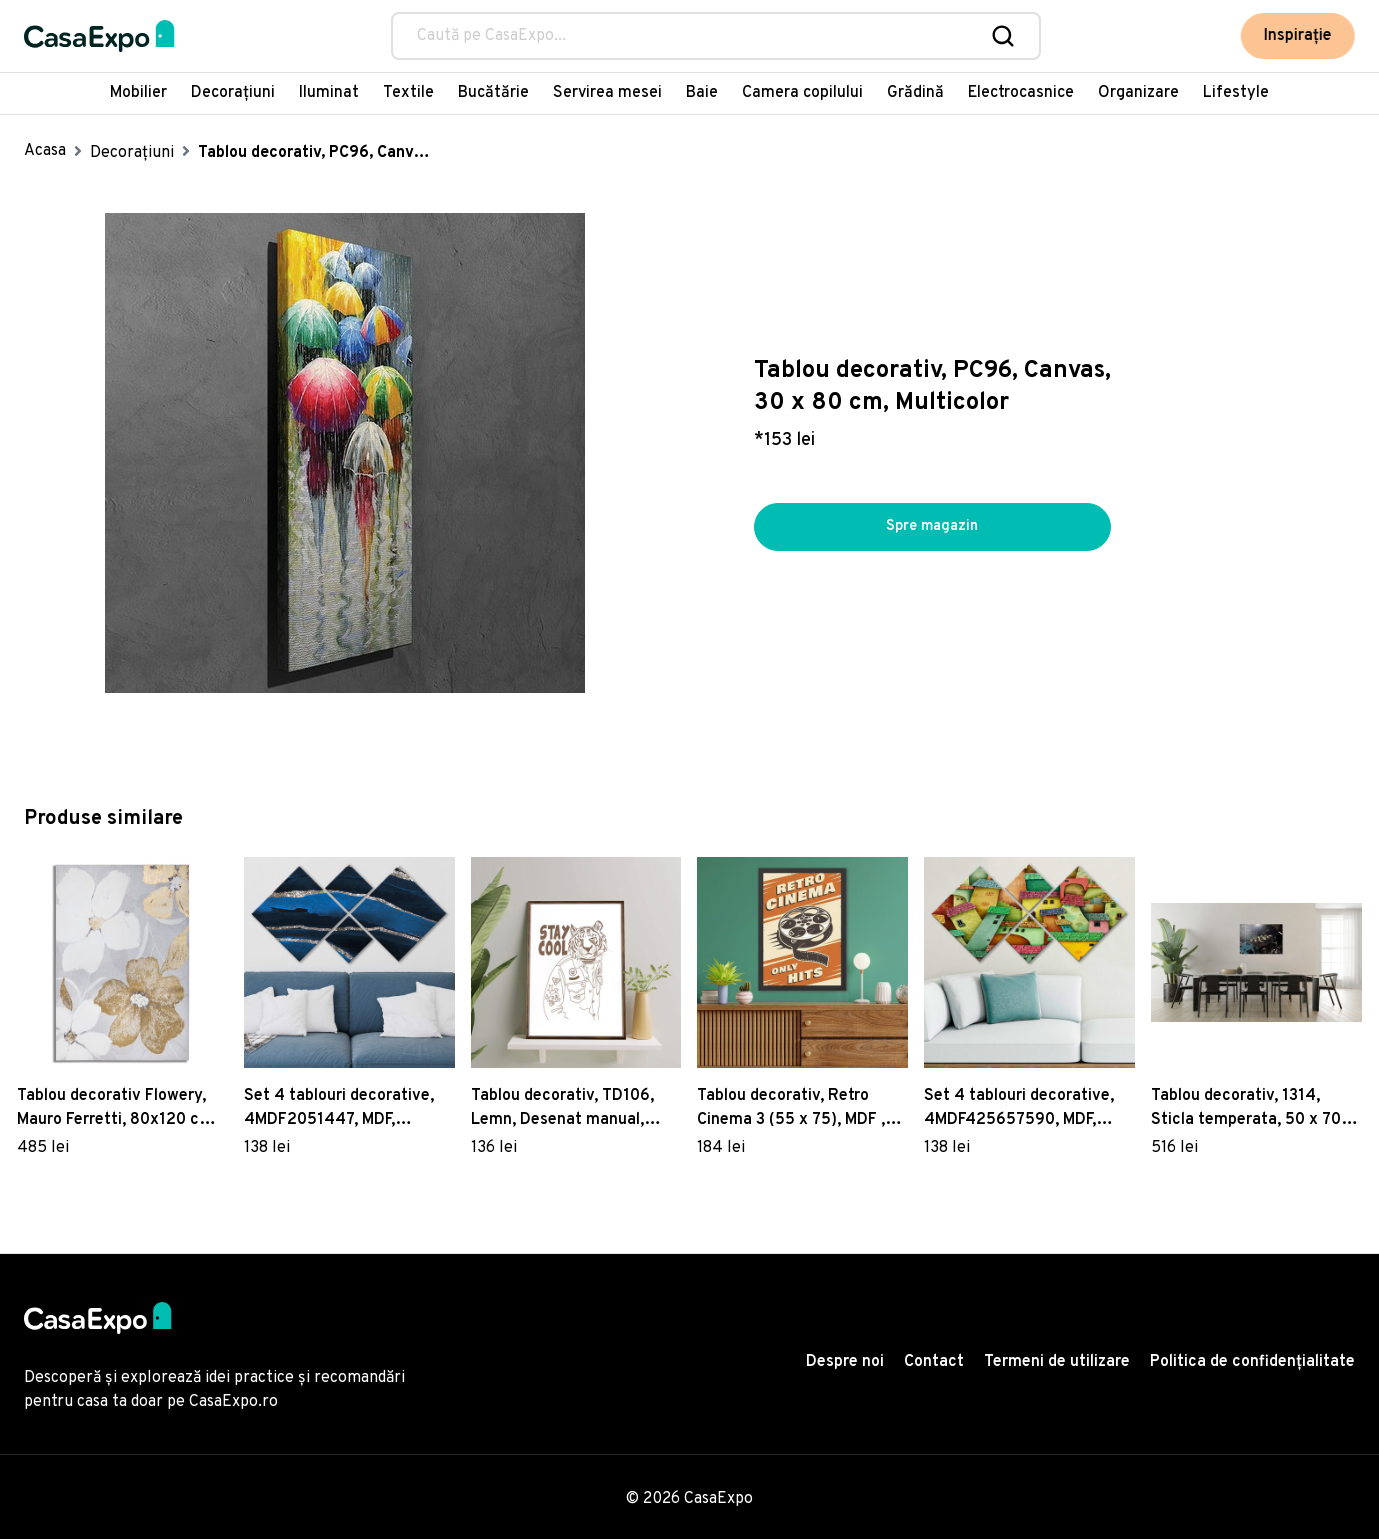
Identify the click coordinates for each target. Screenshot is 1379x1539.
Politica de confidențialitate (1252, 1362)
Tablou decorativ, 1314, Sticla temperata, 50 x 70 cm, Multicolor (1246, 1109)
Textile (408, 93)
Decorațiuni (233, 93)
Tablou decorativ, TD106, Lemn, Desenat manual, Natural (562, 1109)
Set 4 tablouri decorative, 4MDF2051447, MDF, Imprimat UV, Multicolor (339, 1109)
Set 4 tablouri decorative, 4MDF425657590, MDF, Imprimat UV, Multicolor (1019, 1109)
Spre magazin (932, 527)
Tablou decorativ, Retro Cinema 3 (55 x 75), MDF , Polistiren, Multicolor (791, 1109)
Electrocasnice (1021, 93)
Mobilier (138, 93)
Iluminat (329, 93)
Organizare (1138, 93)
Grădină (915, 93)
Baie (702, 93)
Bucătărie (493, 93)
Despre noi (845, 1362)
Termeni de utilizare (1057, 1362)
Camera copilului (802, 93)
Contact (934, 1362)
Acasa (45, 151)
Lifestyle (1236, 93)
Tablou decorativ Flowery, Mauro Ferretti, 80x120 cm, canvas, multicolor (117, 1109)
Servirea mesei (607, 93)
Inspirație (1299, 36)
